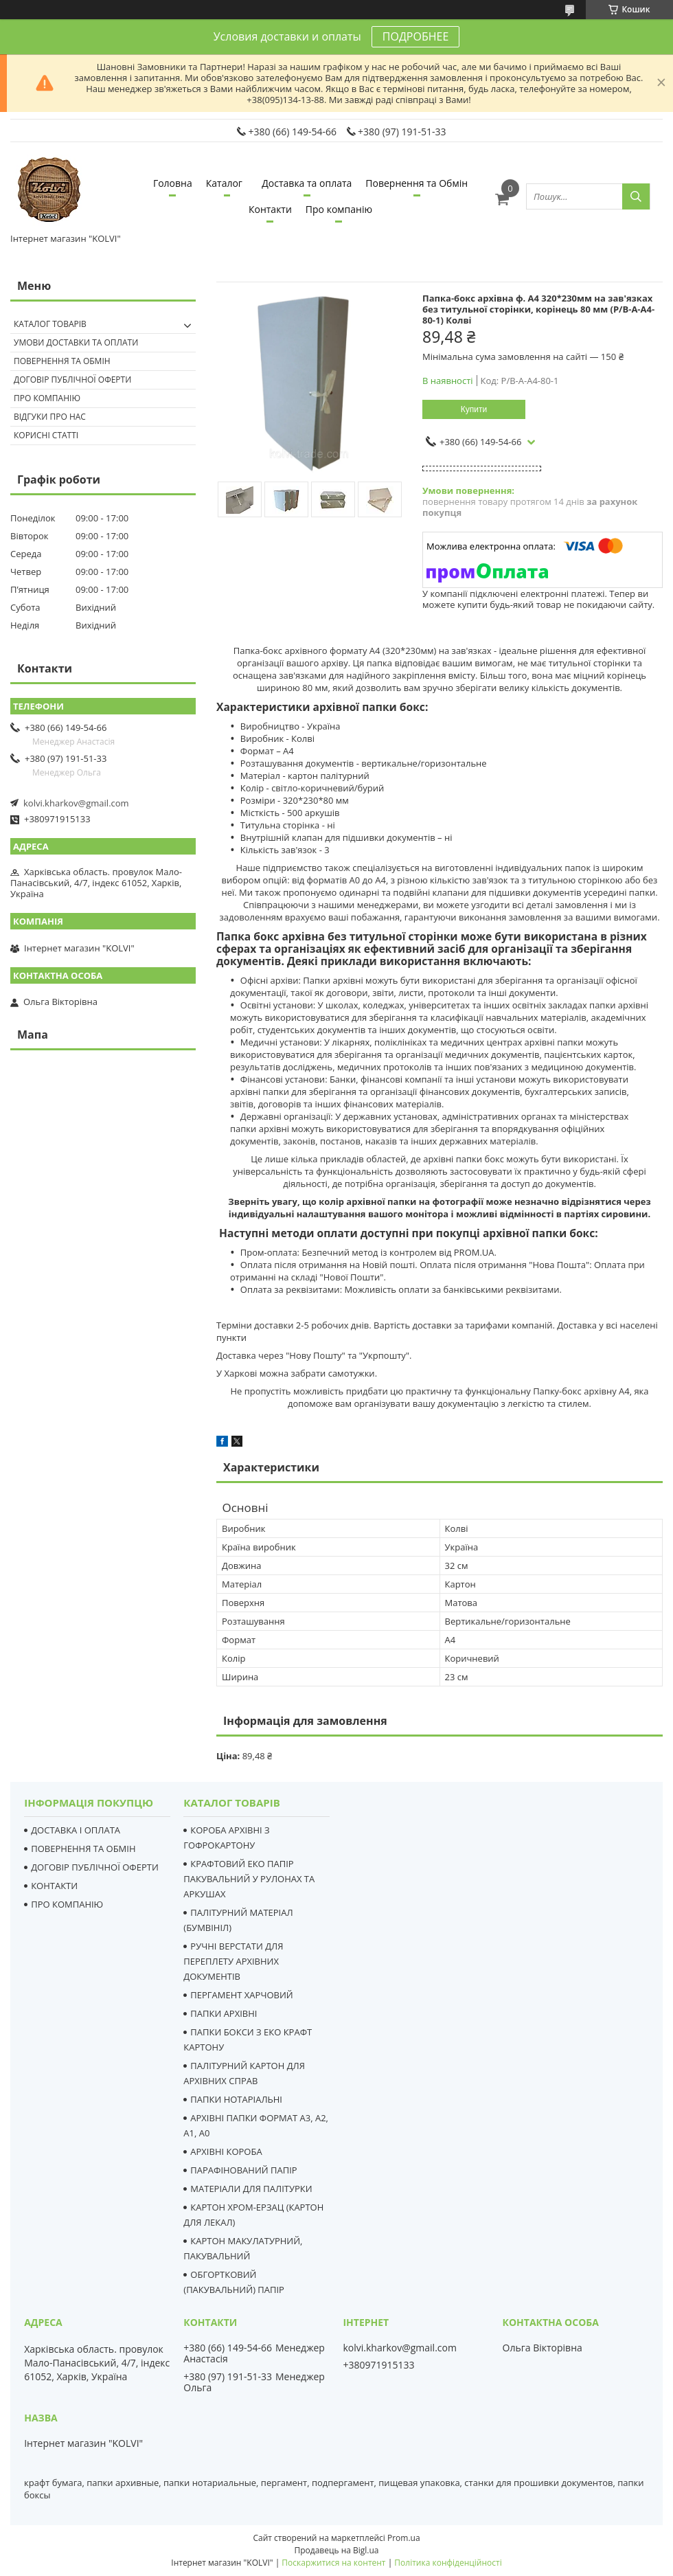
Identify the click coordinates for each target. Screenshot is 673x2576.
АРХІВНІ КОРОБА (226, 2151)
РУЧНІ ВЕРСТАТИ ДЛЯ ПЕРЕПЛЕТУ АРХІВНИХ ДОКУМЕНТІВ (233, 1961)
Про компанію (339, 209)
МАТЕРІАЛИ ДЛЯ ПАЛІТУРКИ (251, 2188)
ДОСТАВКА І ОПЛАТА (75, 1830)
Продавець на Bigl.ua (336, 2550)
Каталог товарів (50, 324)
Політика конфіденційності (447, 2562)
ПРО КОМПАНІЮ (67, 1904)
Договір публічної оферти (72, 379)
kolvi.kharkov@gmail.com (76, 803)
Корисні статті (46, 435)
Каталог (224, 183)
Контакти (270, 209)
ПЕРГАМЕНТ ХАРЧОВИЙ (241, 1995)
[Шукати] (636, 196)
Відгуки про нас (50, 416)
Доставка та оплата (307, 183)
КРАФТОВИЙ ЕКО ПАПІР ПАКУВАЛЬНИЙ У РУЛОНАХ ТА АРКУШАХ (249, 1878)
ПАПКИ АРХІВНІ (223, 2013)
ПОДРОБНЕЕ (415, 36)
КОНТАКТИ (54, 1885)
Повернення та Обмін (416, 183)
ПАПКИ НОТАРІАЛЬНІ (236, 2099)
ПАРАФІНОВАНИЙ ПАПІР (243, 2170)
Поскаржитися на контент (333, 2562)
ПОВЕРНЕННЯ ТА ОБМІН (83, 1848)
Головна (172, 183)
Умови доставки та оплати (76, 342)
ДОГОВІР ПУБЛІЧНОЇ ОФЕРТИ (95, 1867)
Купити (474, 409)
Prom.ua (403, 2538)
